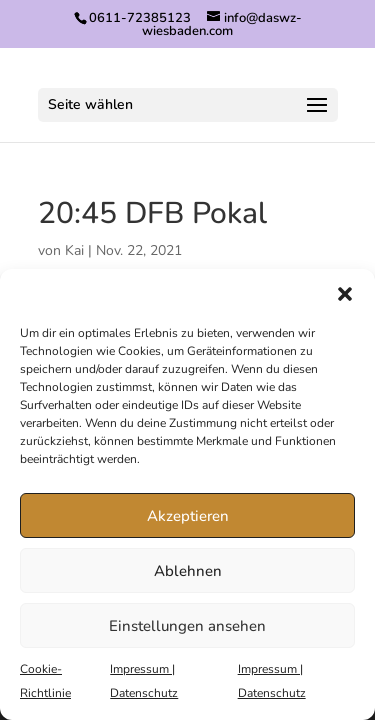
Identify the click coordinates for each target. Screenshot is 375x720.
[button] (345, 294)
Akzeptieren (188, 516)
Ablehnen (188, 571)
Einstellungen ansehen (187, 626)
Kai (74, 250)
